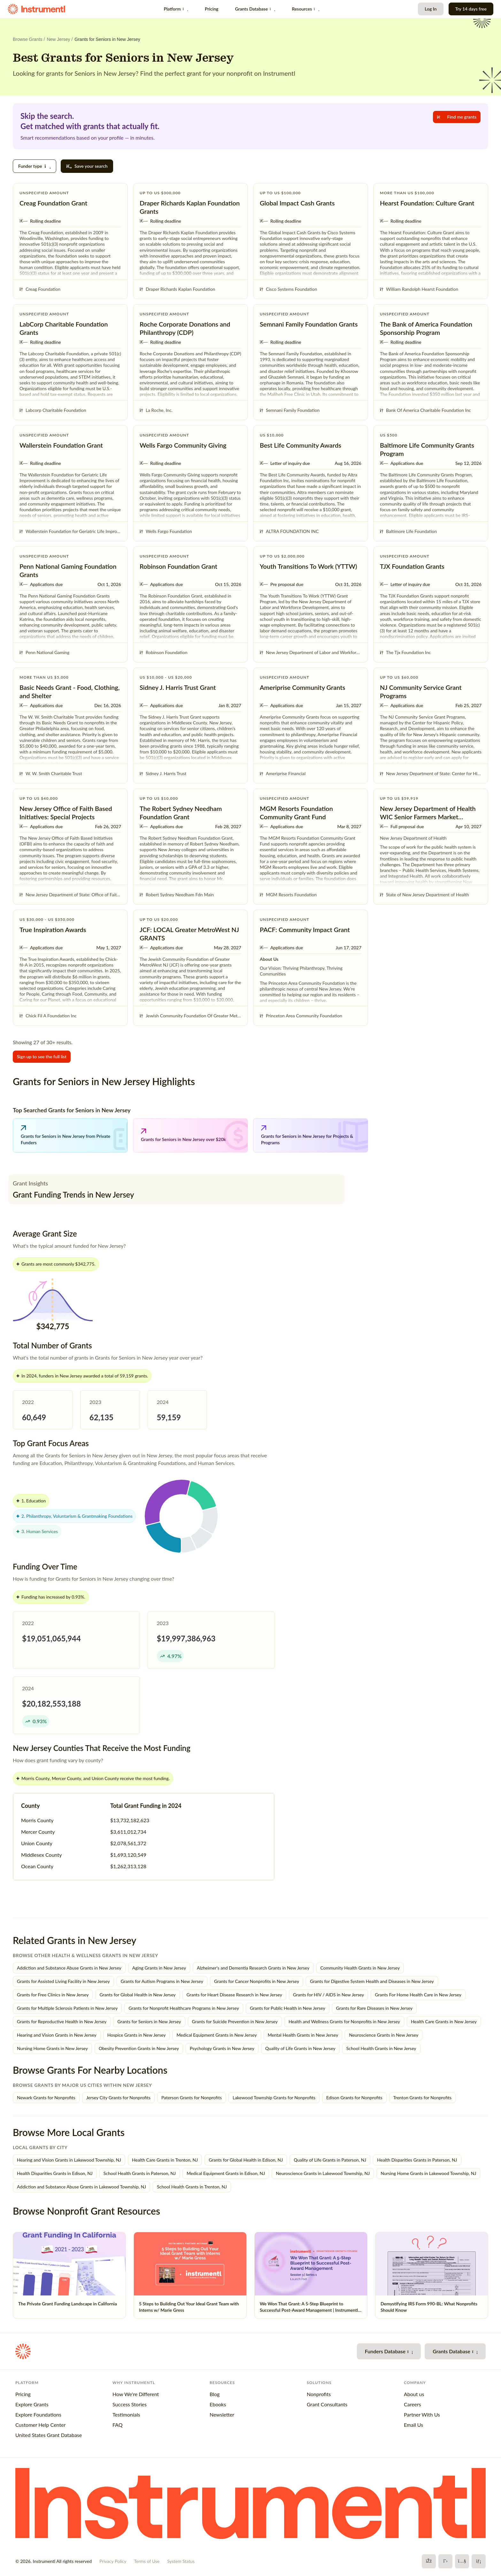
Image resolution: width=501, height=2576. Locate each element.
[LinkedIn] (479, 2561)
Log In (430, 9)
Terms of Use (146, 2561)
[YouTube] (462, 2561)
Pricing (211, 9)
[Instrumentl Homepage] (36, 9)
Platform (176, 9)
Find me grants (456, 117)
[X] (445, 2561)
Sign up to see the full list (41, 1056)
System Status (181, 2561)
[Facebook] (429, 2561)
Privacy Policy (112, 2561)
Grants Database (255, 9)
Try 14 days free (471, 9)
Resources (305, 9)
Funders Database (389, 2351)
